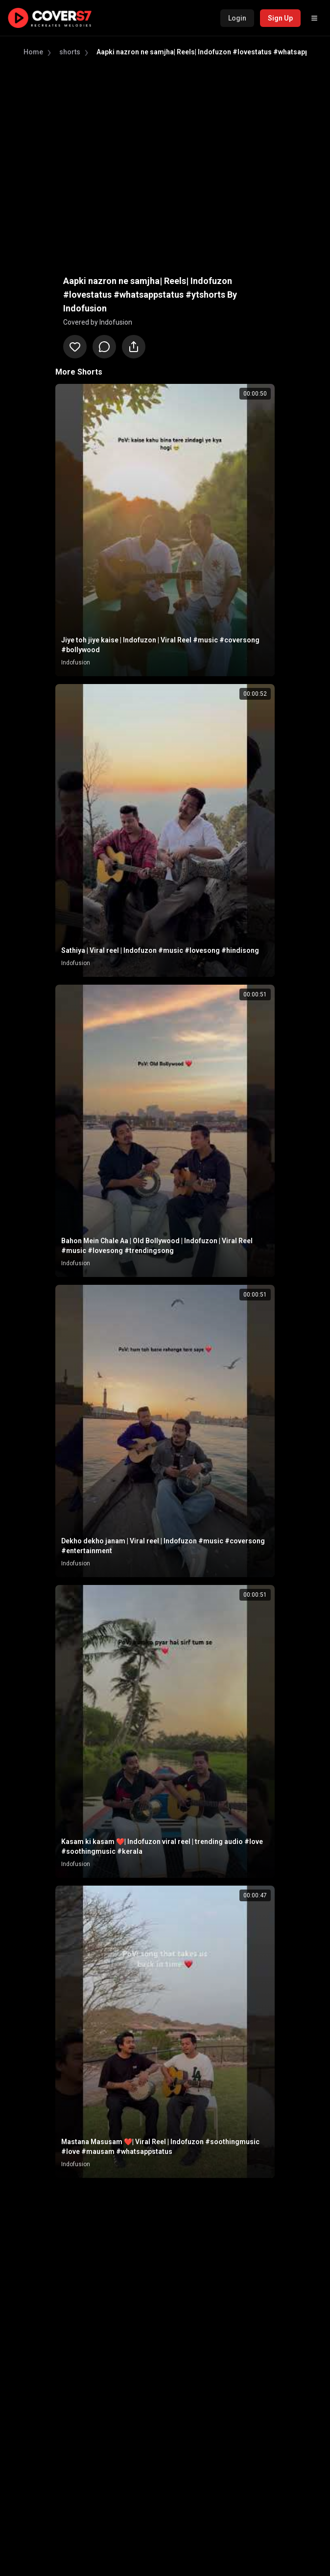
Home (33, 52)
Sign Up (280, 18)
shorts (69, 52)
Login (237, 18)
